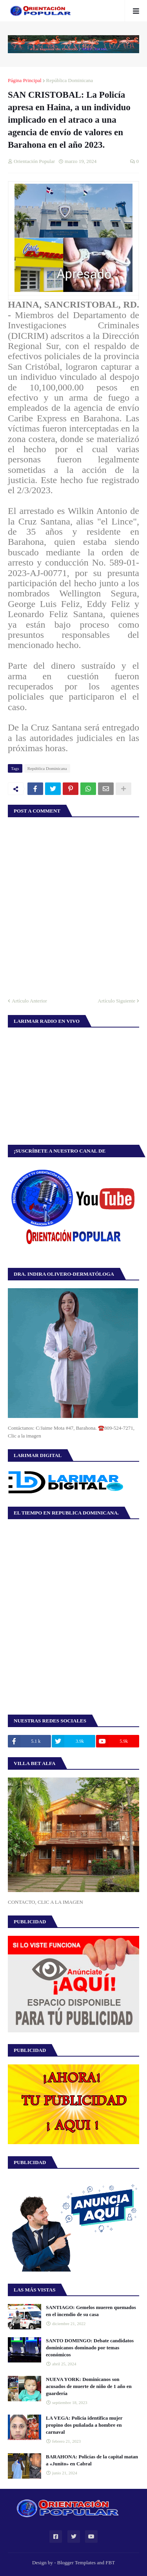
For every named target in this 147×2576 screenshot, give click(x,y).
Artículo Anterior (29, 1001)
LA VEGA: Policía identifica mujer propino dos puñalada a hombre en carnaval (84, 2425)
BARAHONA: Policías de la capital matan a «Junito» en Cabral (92, 2460)
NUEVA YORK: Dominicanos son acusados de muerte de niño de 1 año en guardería (89, 2386)
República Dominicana (69, 80)
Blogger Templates (76, 2562)
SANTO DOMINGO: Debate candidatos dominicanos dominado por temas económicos (90, 2348)
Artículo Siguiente (116, 1001)
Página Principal (25, 80)
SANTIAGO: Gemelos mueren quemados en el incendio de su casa (91, 2310)
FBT (110, 2562)
